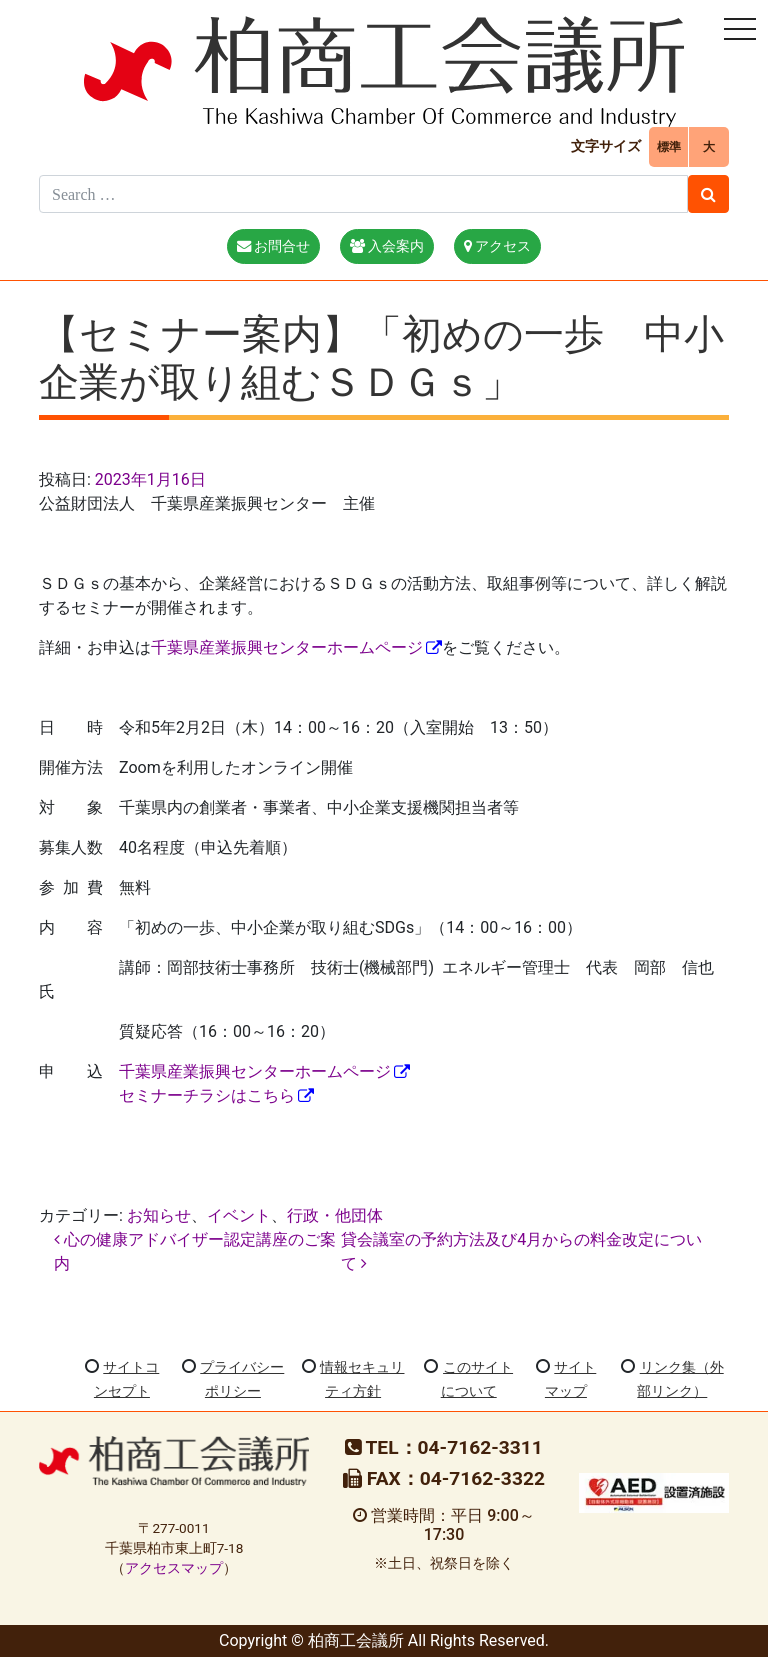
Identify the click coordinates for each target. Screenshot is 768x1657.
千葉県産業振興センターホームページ (287, 647)
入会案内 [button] (387, 246)
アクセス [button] (498, 246)
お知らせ (159, 1215)
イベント (239, 1215)
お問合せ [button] (274, 246)
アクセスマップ (174, 1568)
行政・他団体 (335, 1215)
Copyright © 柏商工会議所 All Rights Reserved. (384, 1640)
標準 (669, 147)
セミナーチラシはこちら (207, 1095)
